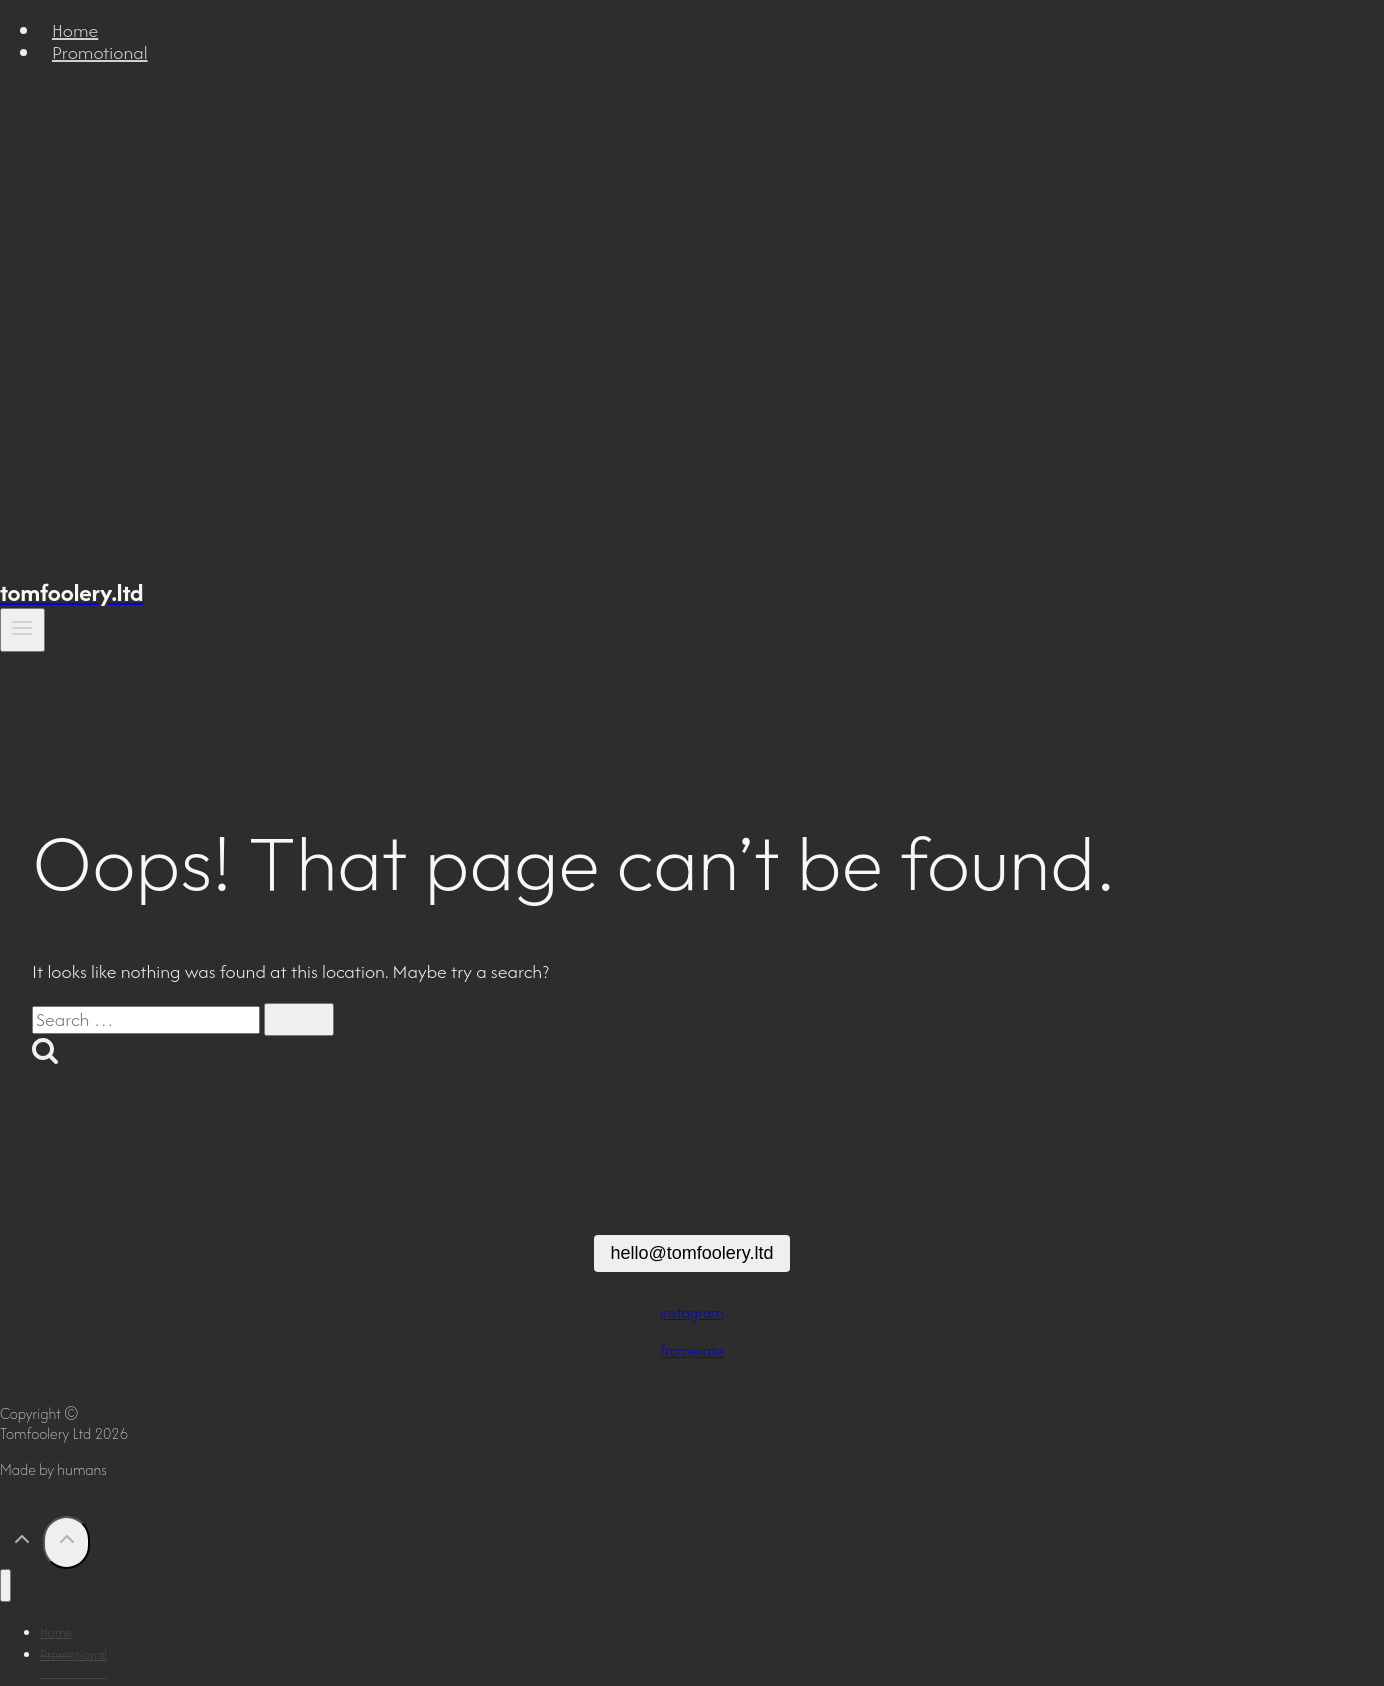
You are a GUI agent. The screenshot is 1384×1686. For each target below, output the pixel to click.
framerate (692, 1350)
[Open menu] (22, 630)
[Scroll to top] (21, 1543)
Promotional (100, 52)
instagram (691, 1312)
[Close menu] (5, 1585)
